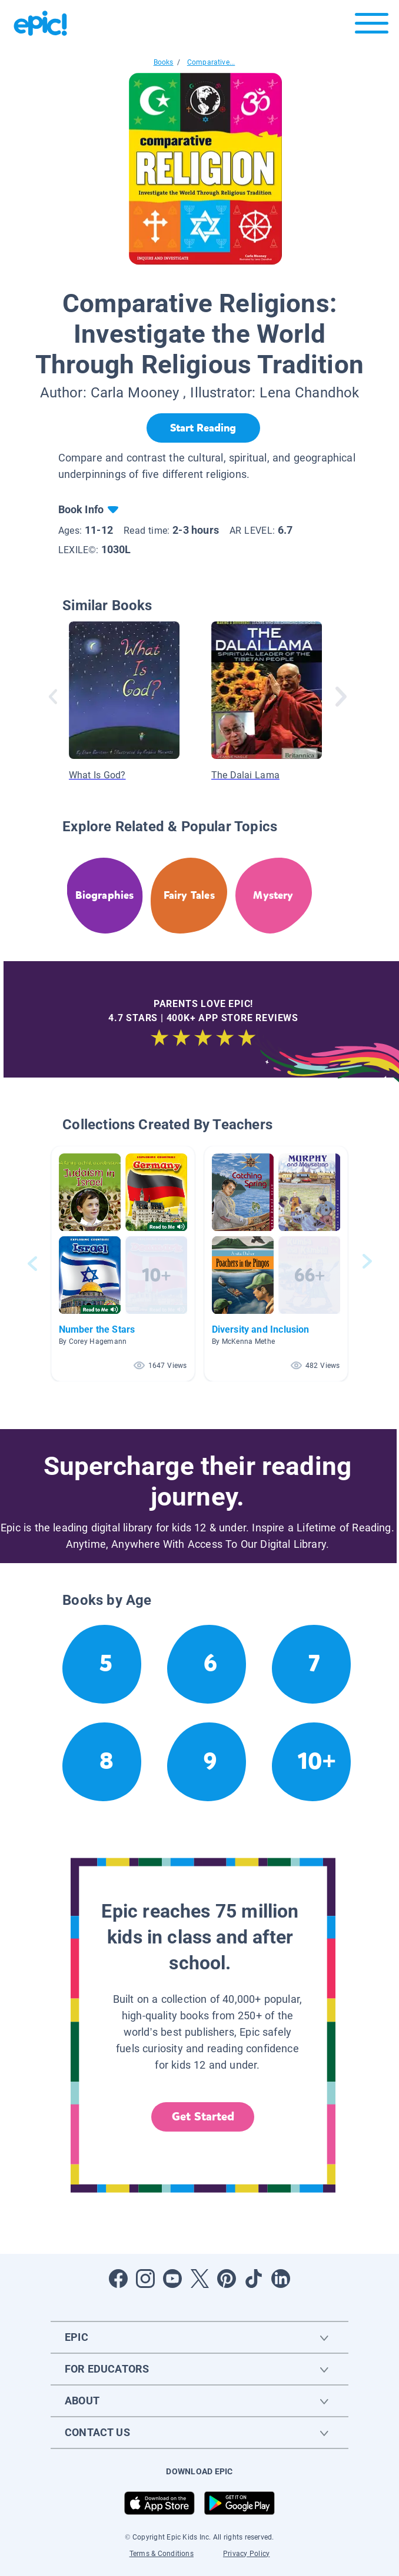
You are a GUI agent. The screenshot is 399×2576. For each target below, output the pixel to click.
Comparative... (211, 62)
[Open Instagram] (145, 2278)
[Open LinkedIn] (280, 2278)
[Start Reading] (203, 428)
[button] (123, 1263)
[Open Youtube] (172, 2278)
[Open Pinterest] (226, 2278)
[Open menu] (371, 26)
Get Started (203, 2117)
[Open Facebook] (118, 2278)
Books (164, 62)
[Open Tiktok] (253, 2278)
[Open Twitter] (199, 2278)
